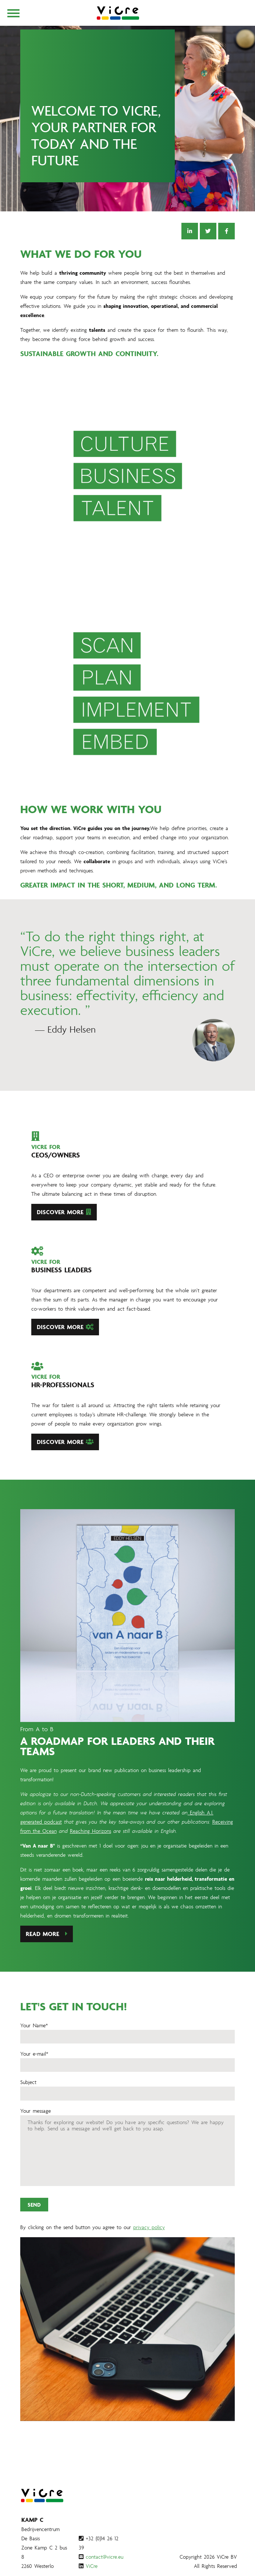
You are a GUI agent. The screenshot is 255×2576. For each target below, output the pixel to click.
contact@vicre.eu (104, 2556)
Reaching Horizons (90, 1866)
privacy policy (149, 2263)
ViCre (92, 2565)
